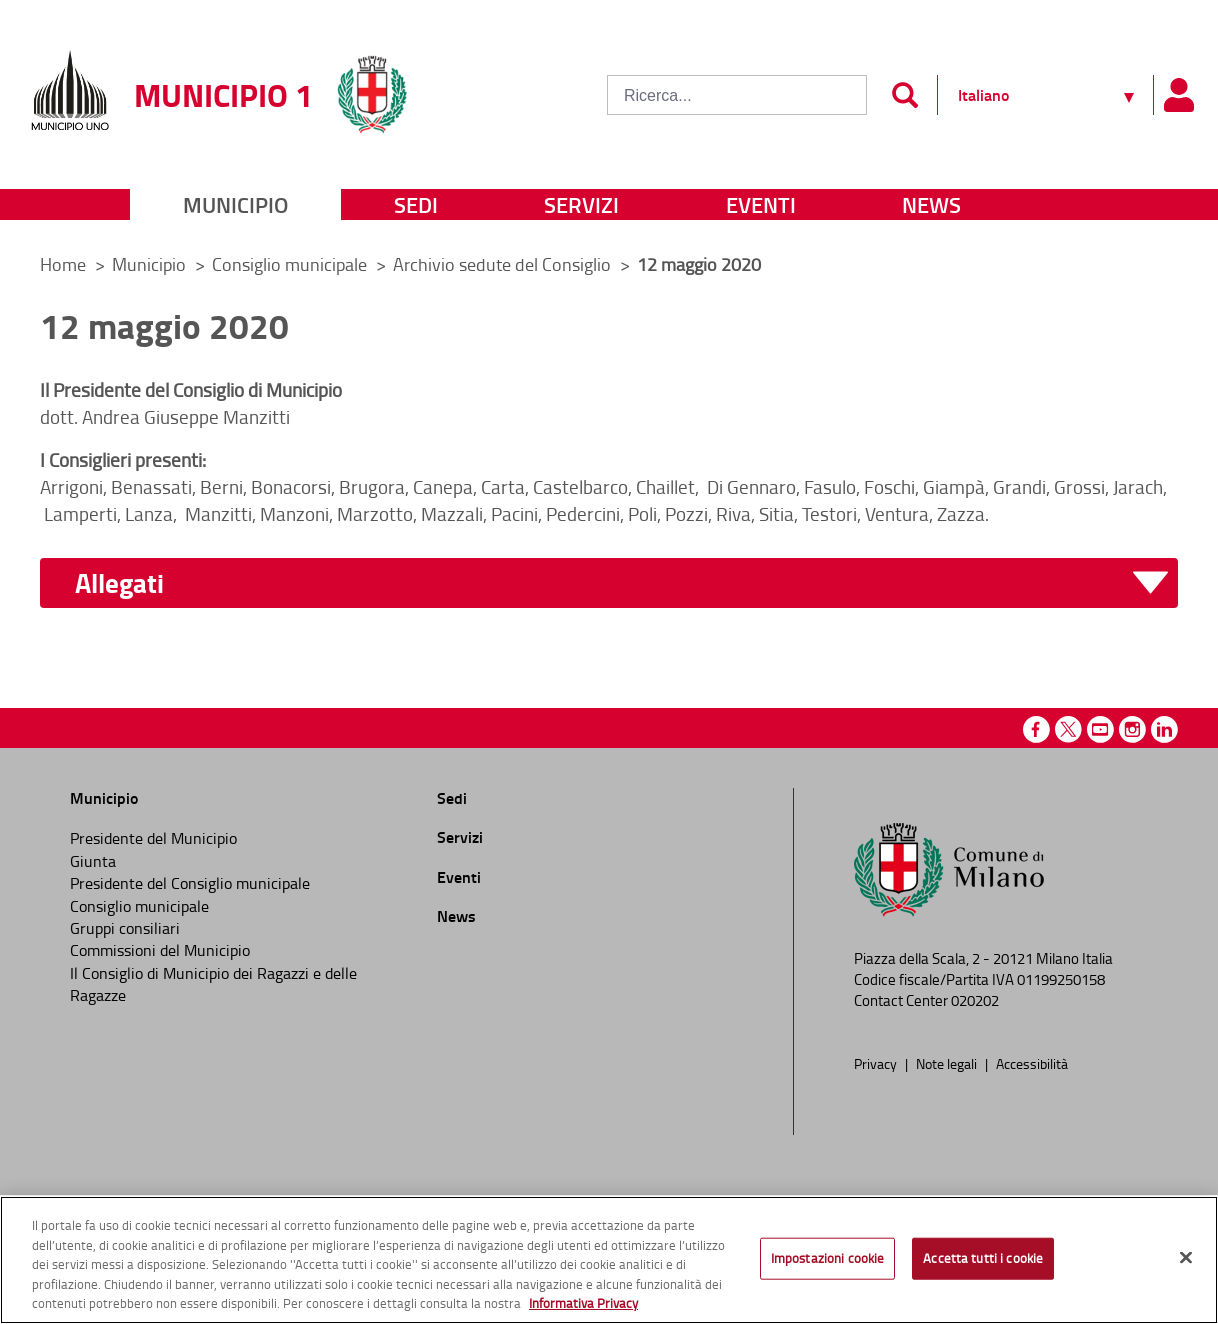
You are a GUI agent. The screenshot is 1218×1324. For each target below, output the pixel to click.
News (931, 204)
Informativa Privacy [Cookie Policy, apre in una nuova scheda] (583, 1303)
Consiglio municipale (291, 264)
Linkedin (1164, 729)
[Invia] (904, 95)
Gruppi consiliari (125, 928)
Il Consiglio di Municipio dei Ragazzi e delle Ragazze (213, 984)
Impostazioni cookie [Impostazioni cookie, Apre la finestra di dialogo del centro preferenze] (827, 1258)
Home (63, 264)
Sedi (416, 204)
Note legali (948, 1063)
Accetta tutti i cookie (983, 1258)
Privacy (877, 1063)
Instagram (1132, 729)
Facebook (1036, 729)
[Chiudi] (1186, 1258)
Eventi (761, 204)
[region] (609, 1260)
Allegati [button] (119, 583)
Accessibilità (1032, 1063)
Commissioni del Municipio (160, 950)
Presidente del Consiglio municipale (190, 883)
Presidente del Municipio (153, 838)
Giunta (93, 861)
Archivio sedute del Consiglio (504, 264)
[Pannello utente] (1178, 95)
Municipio (235, 204)
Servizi (581, 204)
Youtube (1100, 729)
